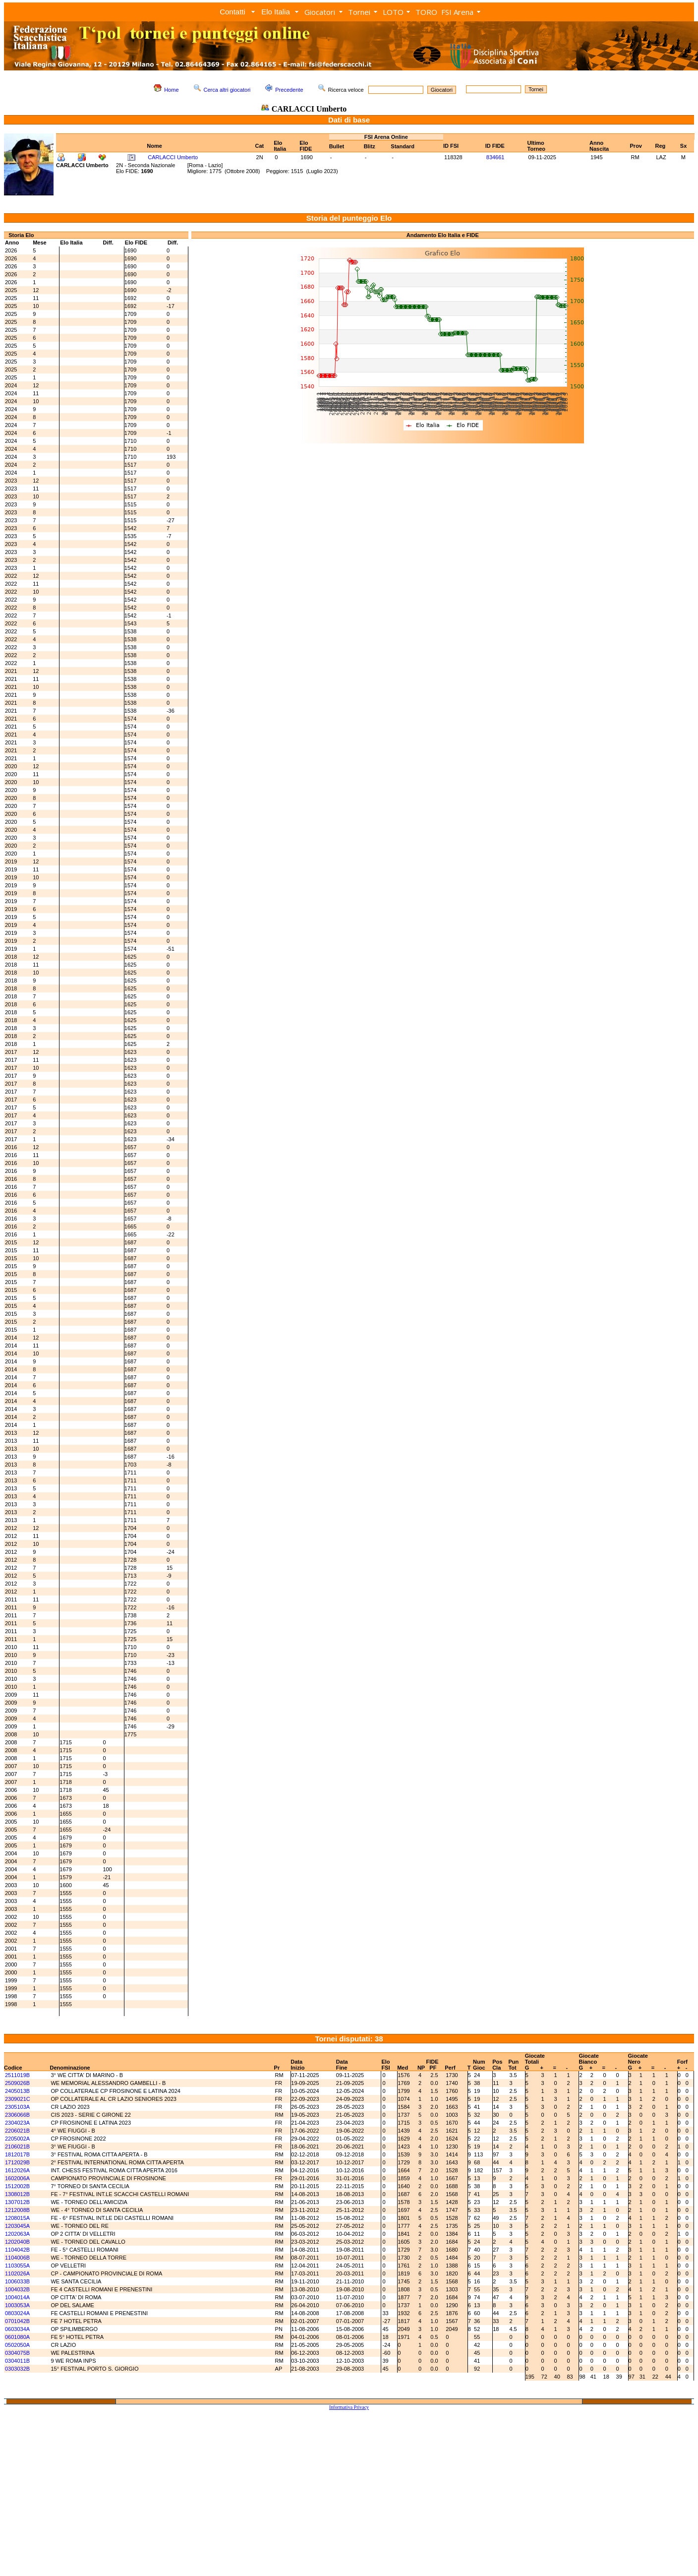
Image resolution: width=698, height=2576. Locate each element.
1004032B (17, 2289)
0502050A (17, 2345)
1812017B (17, 2154)
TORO (426, 12)
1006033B (17, 2281)
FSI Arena (457, 12)
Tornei (359, 12)
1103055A (17, 2266)
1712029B (17, 2162)
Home (171, 90)
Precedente (289, 90)
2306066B (17, 2115)
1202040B (17, 2242)
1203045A (17, 2226)
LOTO (393, 12)
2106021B (17, 2146)
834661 (495, 157)
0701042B (17, 2321)
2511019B (17, 2075)
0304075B (17, 2353)
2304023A (17, 2123)
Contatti (232, 11)
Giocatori (319, 12)
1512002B (17, 2186)
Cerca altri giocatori (227, 90)
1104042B (17, 2250)
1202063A (17, 2234)
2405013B (17, 2091)
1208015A (17, 2218)
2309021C (17, 2099)
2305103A (17, 2107)
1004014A (17, 2297)
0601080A (17, 2337)
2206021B (17, 2131)
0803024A (17, 2313)
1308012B (17, 2194)
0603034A (17, 2329)
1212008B (17, 2210)
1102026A (17, 2273)
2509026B (17, 2083)
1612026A (17, 2170)
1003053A (17, 2305)
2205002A (17, 2139)
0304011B (17, 2361)
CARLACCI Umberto (173, 157)
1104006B (17, 2258)
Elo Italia (275, 11)
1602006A (17, 2178)
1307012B (17, 2202)
